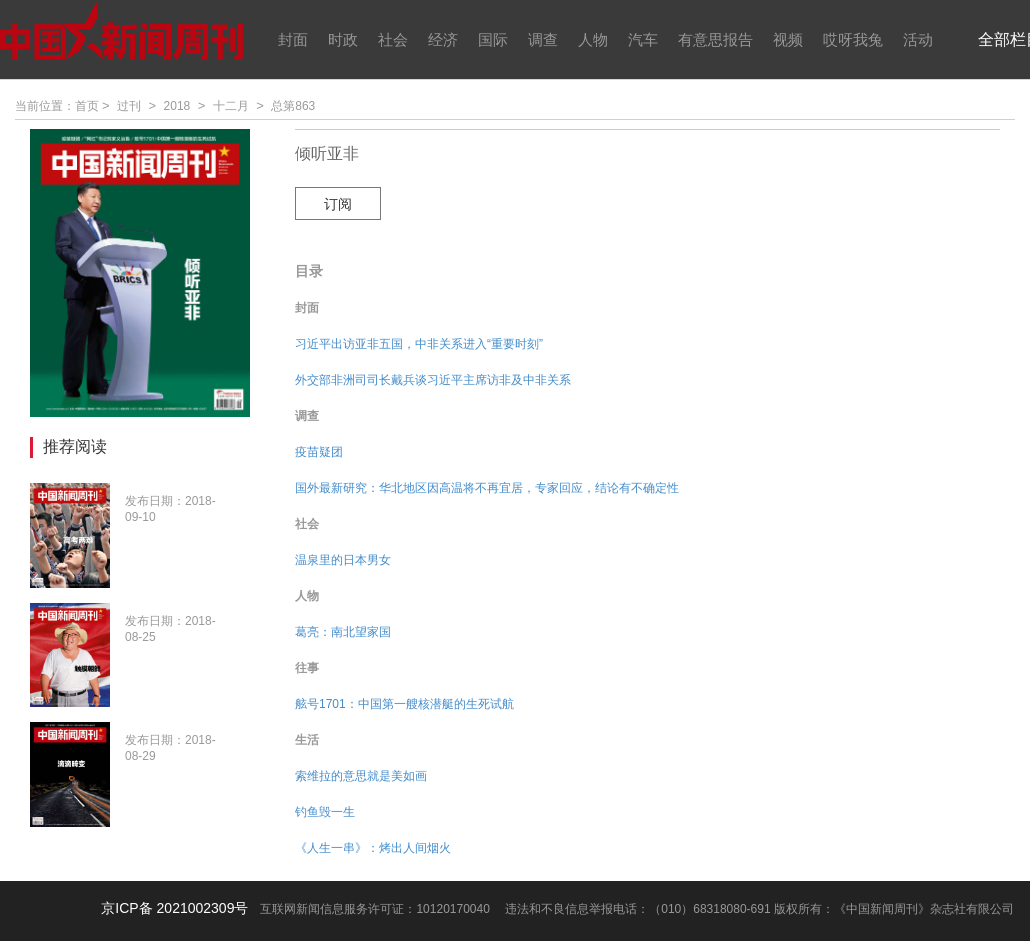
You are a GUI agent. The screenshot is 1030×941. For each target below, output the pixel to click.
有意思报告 (715, 39)
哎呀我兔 (853, 39)
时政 (343, 39)
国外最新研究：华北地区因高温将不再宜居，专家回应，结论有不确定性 (487, 488)
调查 (543, 39)
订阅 (338, 204)
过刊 (129, 106)
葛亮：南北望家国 (343, 632)
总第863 (293, 106)
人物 (593, 39)
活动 (918, 39)
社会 (393, 39)
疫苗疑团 (319, 452)
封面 (293, 39)
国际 (493, 39)
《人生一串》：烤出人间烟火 (373, 848)
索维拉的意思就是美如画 (361, 776)
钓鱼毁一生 (325, 812)
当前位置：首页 (57, 106)
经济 (443, 39)
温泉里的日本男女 (343, 560)
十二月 (231, 106)
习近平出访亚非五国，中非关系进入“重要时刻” (419, 344)
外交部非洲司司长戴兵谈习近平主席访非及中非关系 (433, 380)
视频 (788, 39)
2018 (177, 106)
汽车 (643, 39)
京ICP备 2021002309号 (174, 908)
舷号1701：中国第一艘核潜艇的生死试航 (404, 704)
